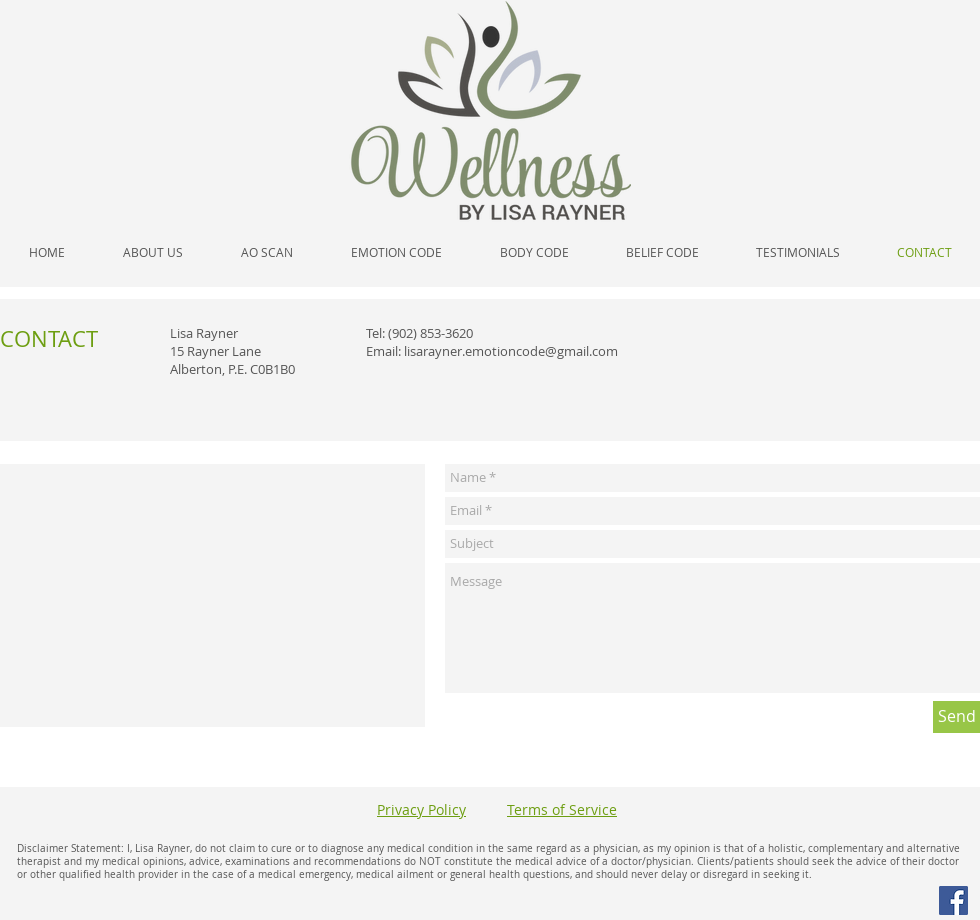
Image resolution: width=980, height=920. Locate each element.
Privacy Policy (421, 809)
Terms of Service (562, 809)
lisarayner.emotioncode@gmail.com (511, 351)
